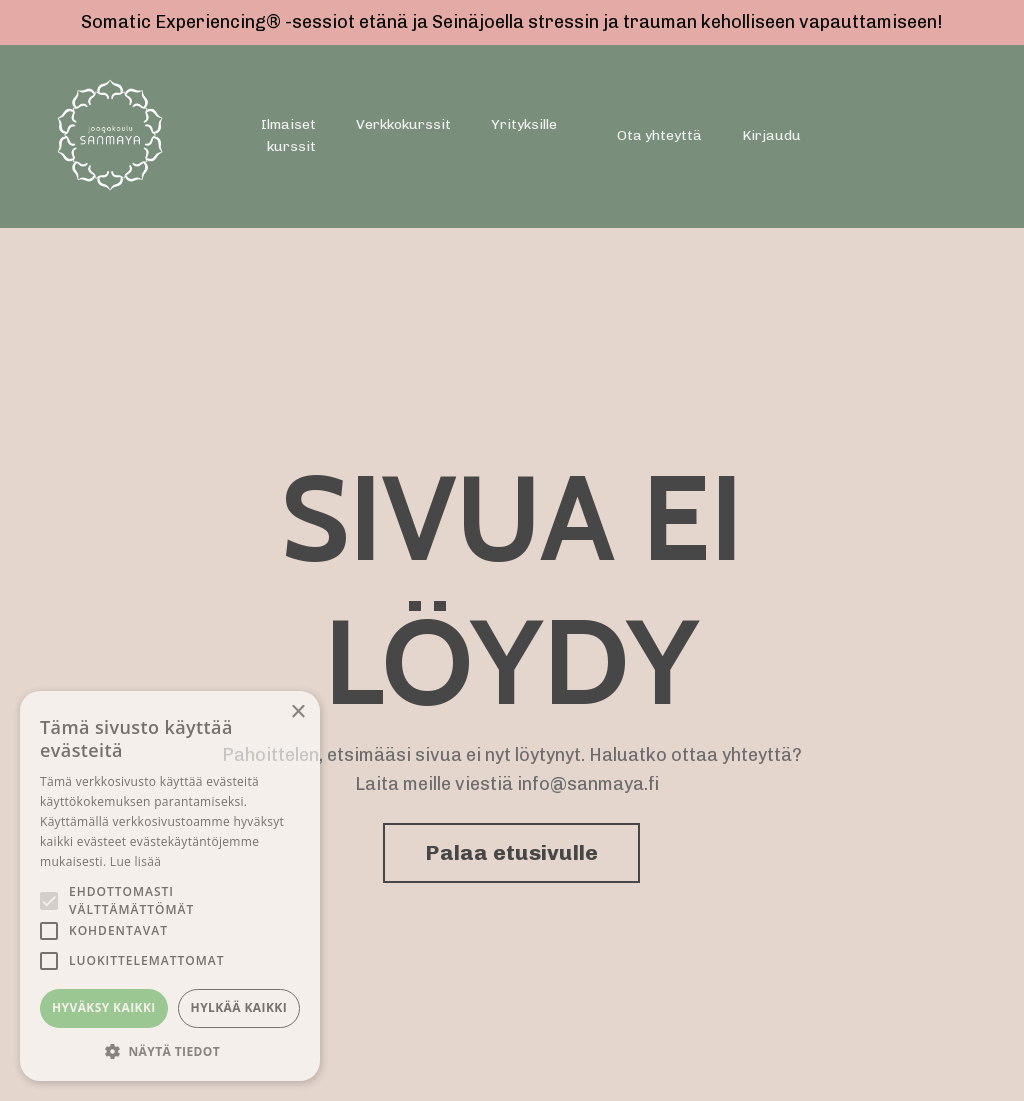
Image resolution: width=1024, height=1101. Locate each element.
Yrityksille (524, 124)
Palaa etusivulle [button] (511, 852)
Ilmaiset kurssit (288, 135)
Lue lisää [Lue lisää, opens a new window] (135, 861)
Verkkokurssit (403, 124)
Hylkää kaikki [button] (239, 1007)
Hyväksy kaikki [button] (104, 1007)
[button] (170, 1051)
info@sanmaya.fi (588, 784)
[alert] (170, 886)
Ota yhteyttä (659, 135)
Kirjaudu (771, 135)
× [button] (297, 712)
